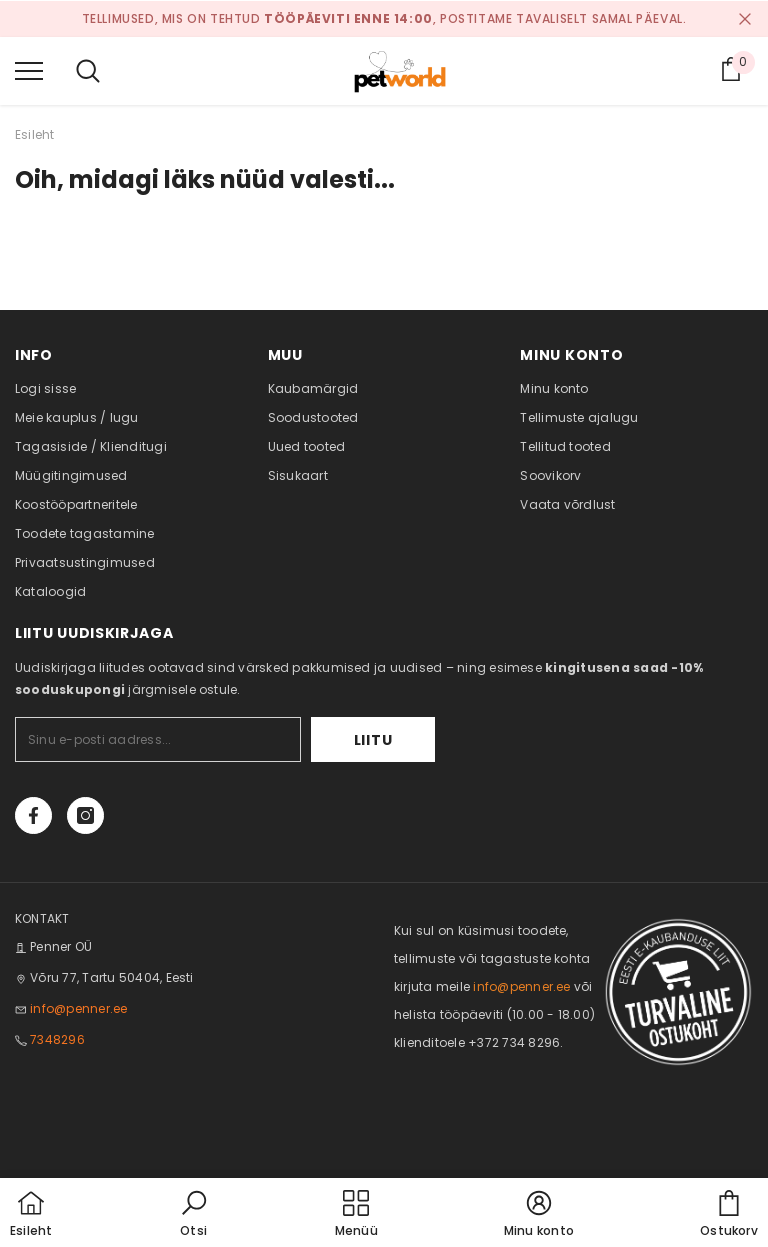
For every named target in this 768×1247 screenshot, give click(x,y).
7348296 (57, 1039)
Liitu (373, 740)
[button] (194, 1215)
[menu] (29, 70)
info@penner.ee (78, 1008)
